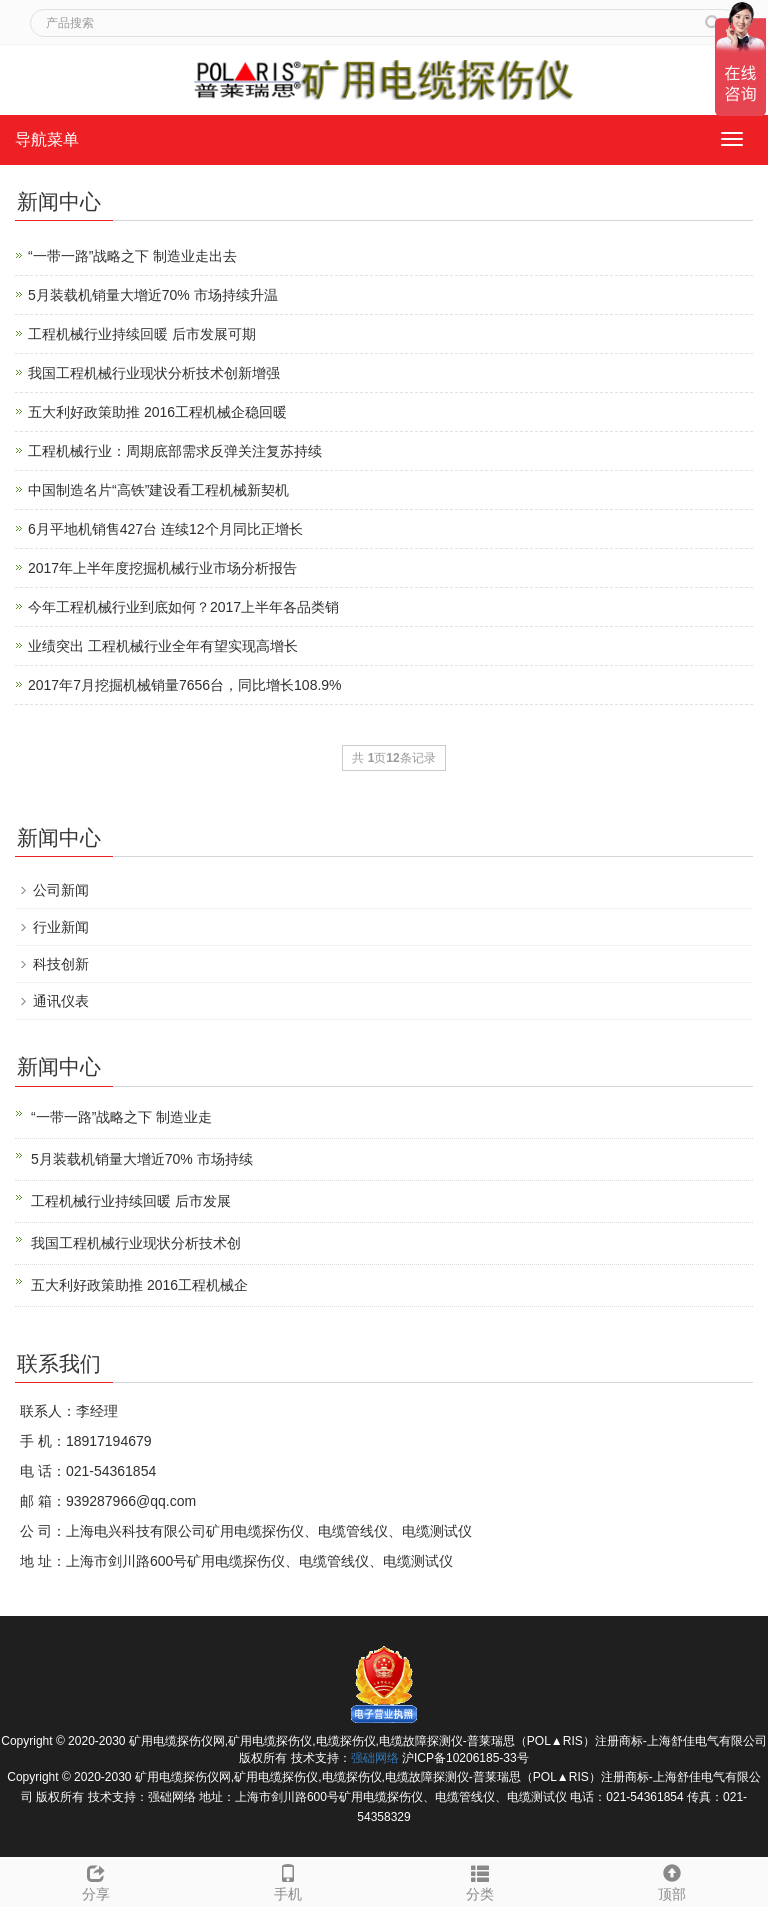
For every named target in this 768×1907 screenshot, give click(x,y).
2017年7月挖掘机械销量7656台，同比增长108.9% (185, 685)
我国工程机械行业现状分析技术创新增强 (154, 373)
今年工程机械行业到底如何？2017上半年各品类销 (183, 607)
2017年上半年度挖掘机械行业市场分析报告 (162, 568)
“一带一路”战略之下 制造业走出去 (132, 256)
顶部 (672, 1880)
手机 (288, 1880)
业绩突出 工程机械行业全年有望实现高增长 (163, 646)
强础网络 (375, 1758)
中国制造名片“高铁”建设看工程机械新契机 (158, 490)
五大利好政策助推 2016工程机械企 (139, 1285)
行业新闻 (61, 927)
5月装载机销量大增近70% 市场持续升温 (153, 295)
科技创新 (61, 964)
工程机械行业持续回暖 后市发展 (131, 1201)
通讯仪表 (61, 1001)
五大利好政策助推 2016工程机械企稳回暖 (157, 412)
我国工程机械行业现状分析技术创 (136, 1243)
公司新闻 (61, 890)
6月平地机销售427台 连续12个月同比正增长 (165, 529)
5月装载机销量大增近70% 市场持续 (142, 1159)
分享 (96, 1880)
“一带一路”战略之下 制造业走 (121, 1117)
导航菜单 (47, 139)
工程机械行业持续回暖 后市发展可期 (142, 334)
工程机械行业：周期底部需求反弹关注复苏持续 (175, 451)
